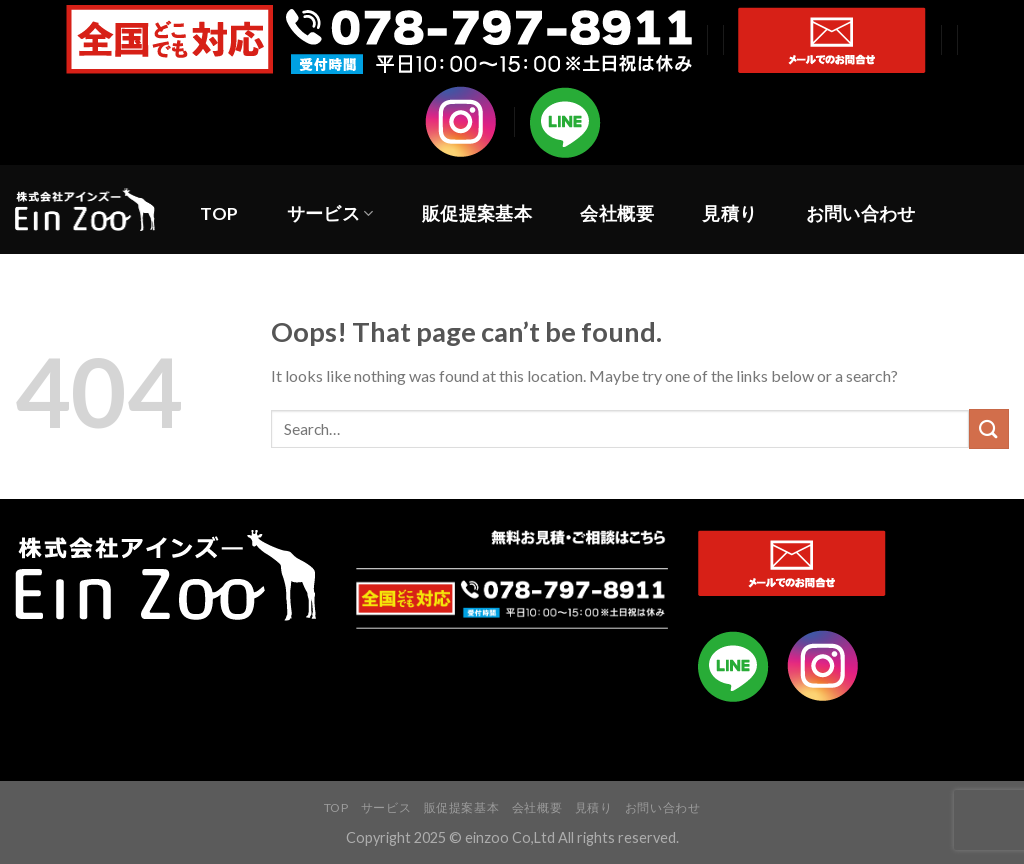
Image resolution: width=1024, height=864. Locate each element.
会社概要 (616, 213)
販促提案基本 (477, 213)
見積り (729, 213)
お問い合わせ (861, 213)
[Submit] (989, 428)
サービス (330, 213)
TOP (219, 213)
